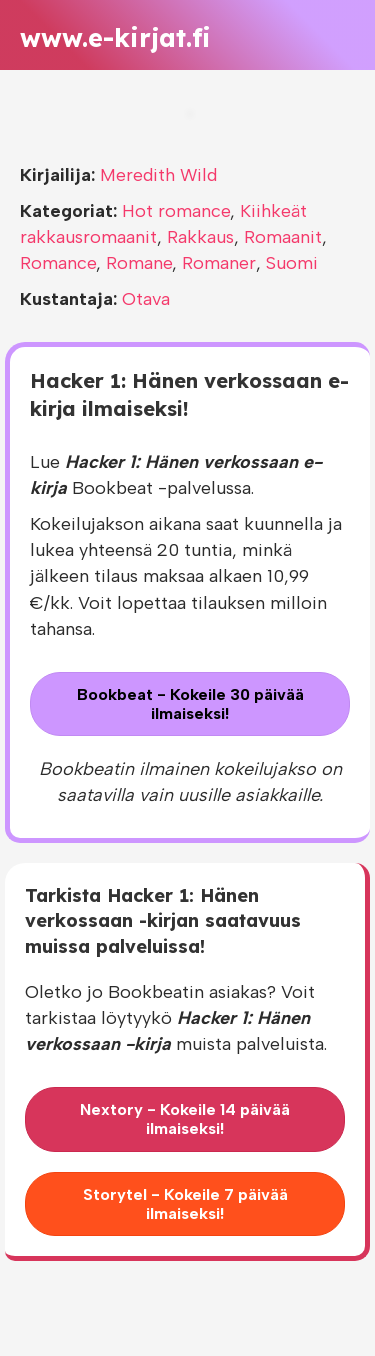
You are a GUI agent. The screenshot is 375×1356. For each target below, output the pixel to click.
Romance (58, 263)
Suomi (292, 263)
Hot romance (176, 211)
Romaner (219, 263)
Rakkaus (200, 237)
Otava (146, 299)
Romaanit (283, 237)
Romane (139, 263)
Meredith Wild (158, 175)
